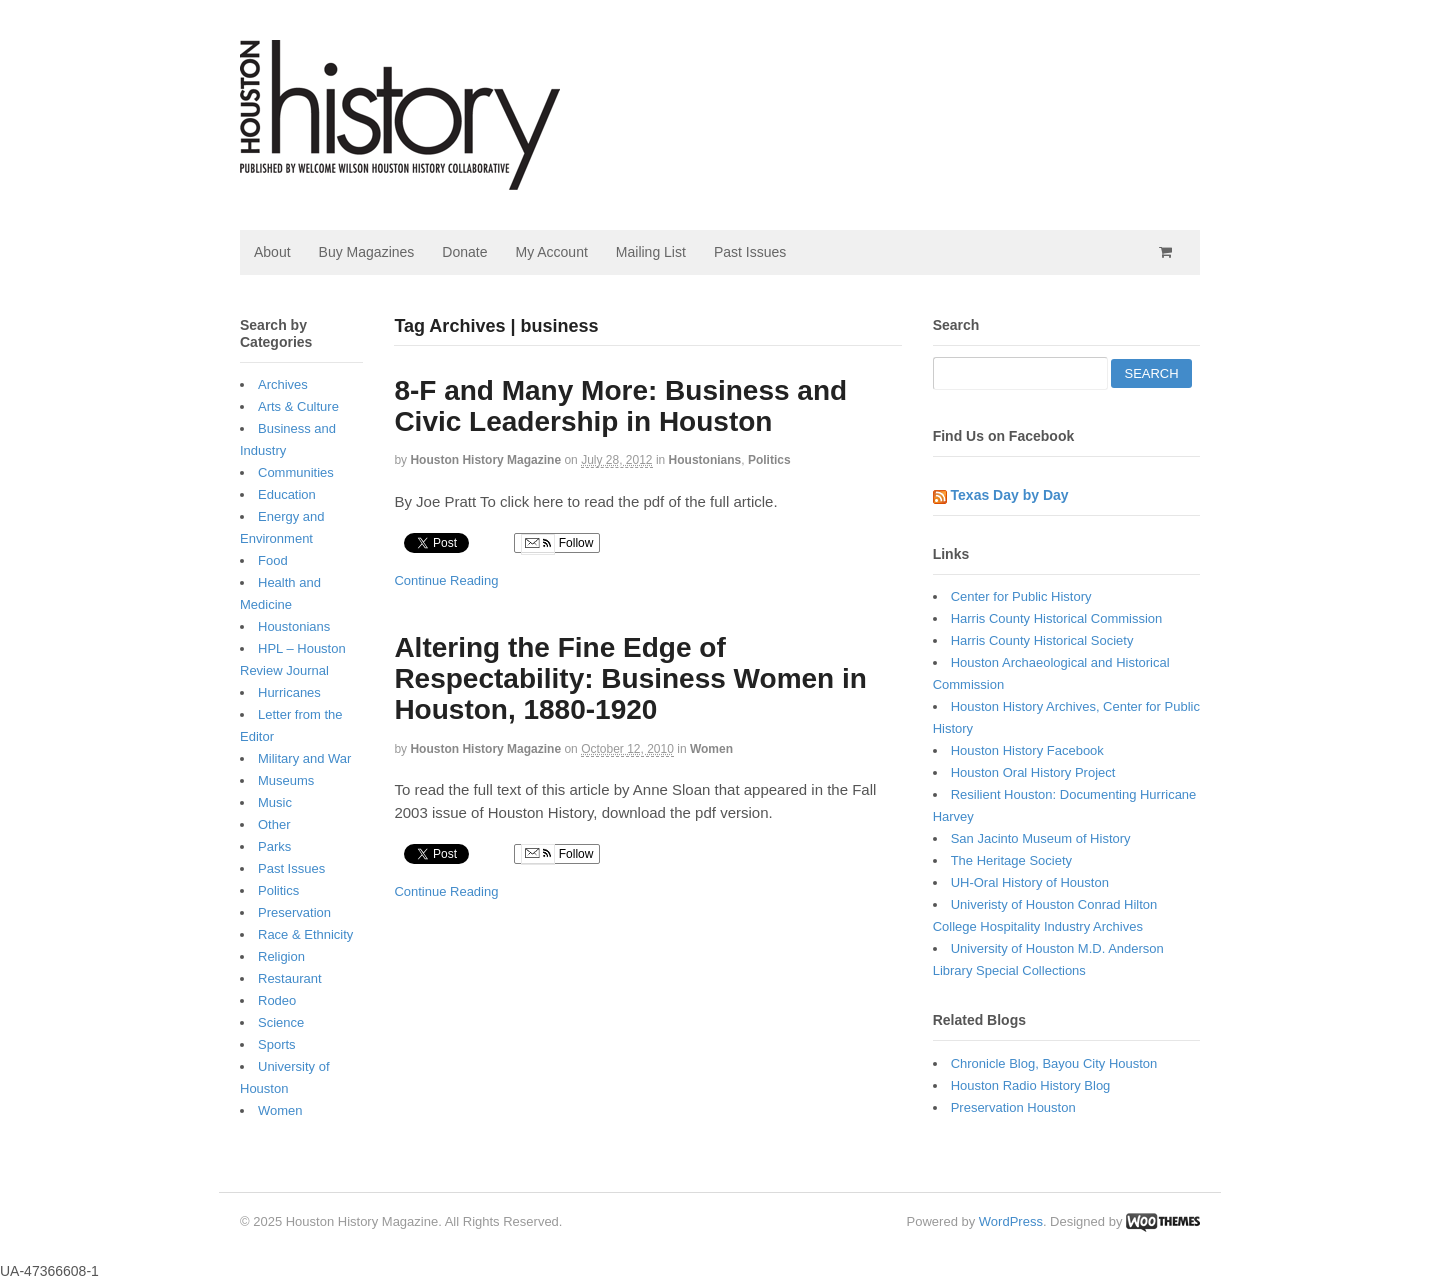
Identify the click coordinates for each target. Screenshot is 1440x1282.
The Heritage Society (1011, 860)
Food (273, 560)
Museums (286, 780)
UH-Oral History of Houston (1030, 882)
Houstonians (705, 460)
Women (711, 749)
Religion (281, 956)
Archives (283, 384)
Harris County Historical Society (1042, 640)
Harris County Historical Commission (1057, 618)
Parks (274, 846)
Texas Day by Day (1010, 495)
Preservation (294, 912)
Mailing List (651, 252)
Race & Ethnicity (305, 934)
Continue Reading (446, 580)
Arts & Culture (298, 406)
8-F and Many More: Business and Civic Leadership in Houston (620, 406)
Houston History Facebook (1027, 750)
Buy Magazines (367, 252)
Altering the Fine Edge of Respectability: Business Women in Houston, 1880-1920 (630, 678)
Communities (296, 472)
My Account (551, 252)
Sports (277, 1044)
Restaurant (290, 978)
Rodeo (277, 1000)
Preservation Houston (1013, 1107)
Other (274, 824)
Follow (557, 544)
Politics (769, 460)
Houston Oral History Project (1033, 772)
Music (275, 802)
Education (287, 494)
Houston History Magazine (485, 460)
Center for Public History (1021, 596)
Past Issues (750, 252)
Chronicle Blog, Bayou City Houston (1054, 1063)
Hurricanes (289, 692)
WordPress (1011, 1221)
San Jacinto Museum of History (1041, 838)
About (272, 252)
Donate (464, 252)
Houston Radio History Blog (1031, 1085)
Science (281, 1022)
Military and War (304, 758)
